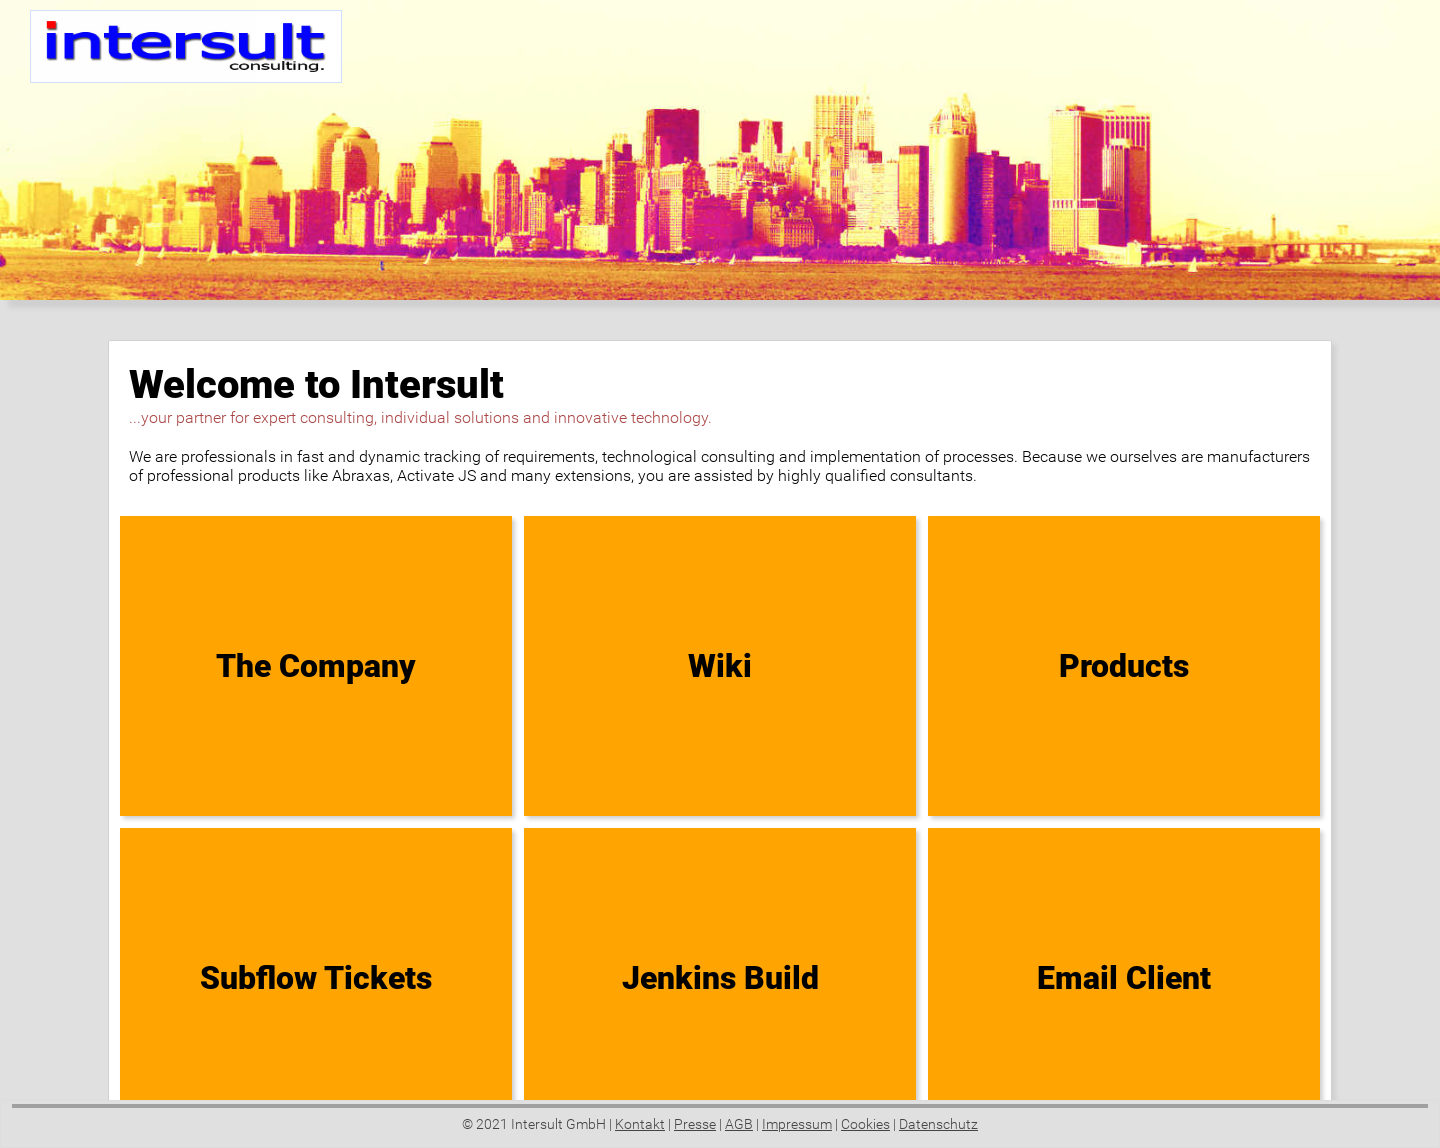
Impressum (797, 1124)
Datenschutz (938, 1124)
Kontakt (640, 1124)
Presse (695, 1124)
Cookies (865, 1124)
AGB (739, 1124)
